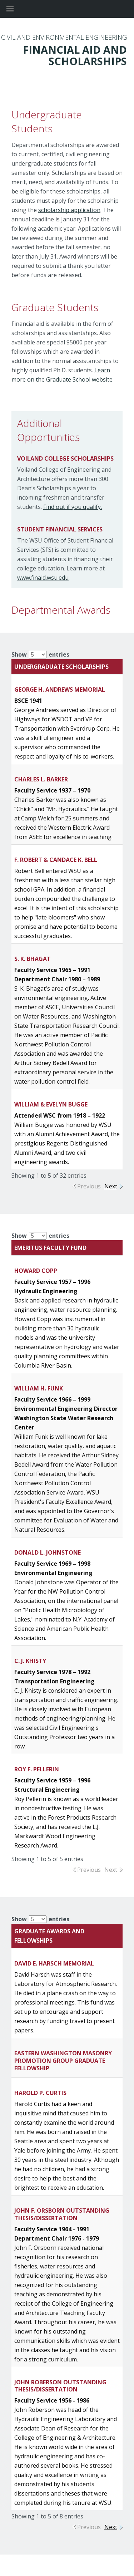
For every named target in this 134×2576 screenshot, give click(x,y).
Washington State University (67, 9)
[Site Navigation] (18, 9)
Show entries (40, 654)
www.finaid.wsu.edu (43, 578)
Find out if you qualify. (72, 507)
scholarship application (69, 210)
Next (110, 1186)
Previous (89, 1186)
